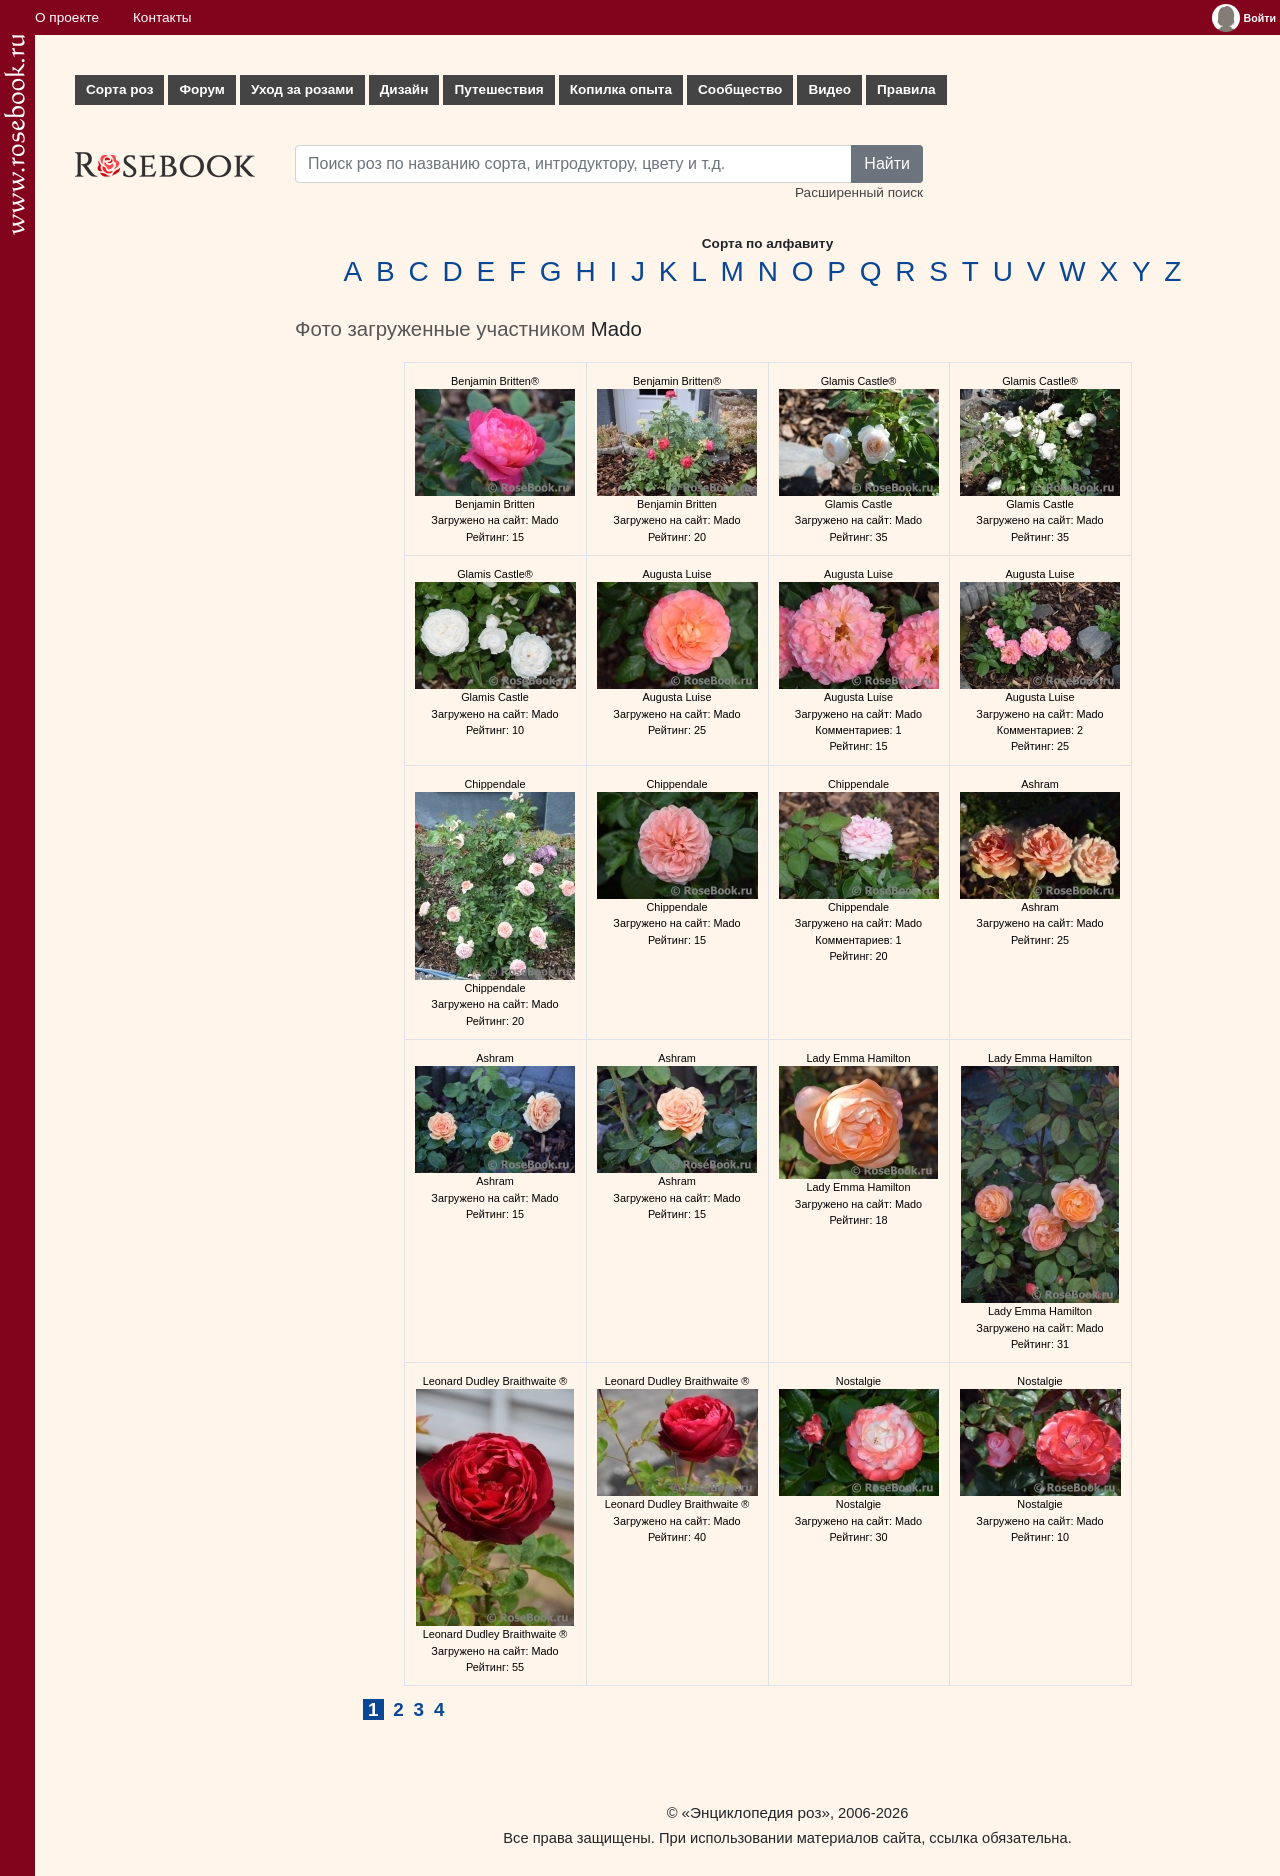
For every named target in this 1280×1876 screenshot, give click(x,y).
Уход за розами (302, 89)
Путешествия (498, 89)
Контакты (162, 17)
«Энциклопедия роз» (756, 1812)
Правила (906, 89)
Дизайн (404, 89)
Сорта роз (119, 89)
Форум (201, 89)
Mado (616, 329)
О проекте (67, 17)
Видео (829, 89)
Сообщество (740, 89)
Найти (887, 163)
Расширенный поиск (859, 192)
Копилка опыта (621, 89)
